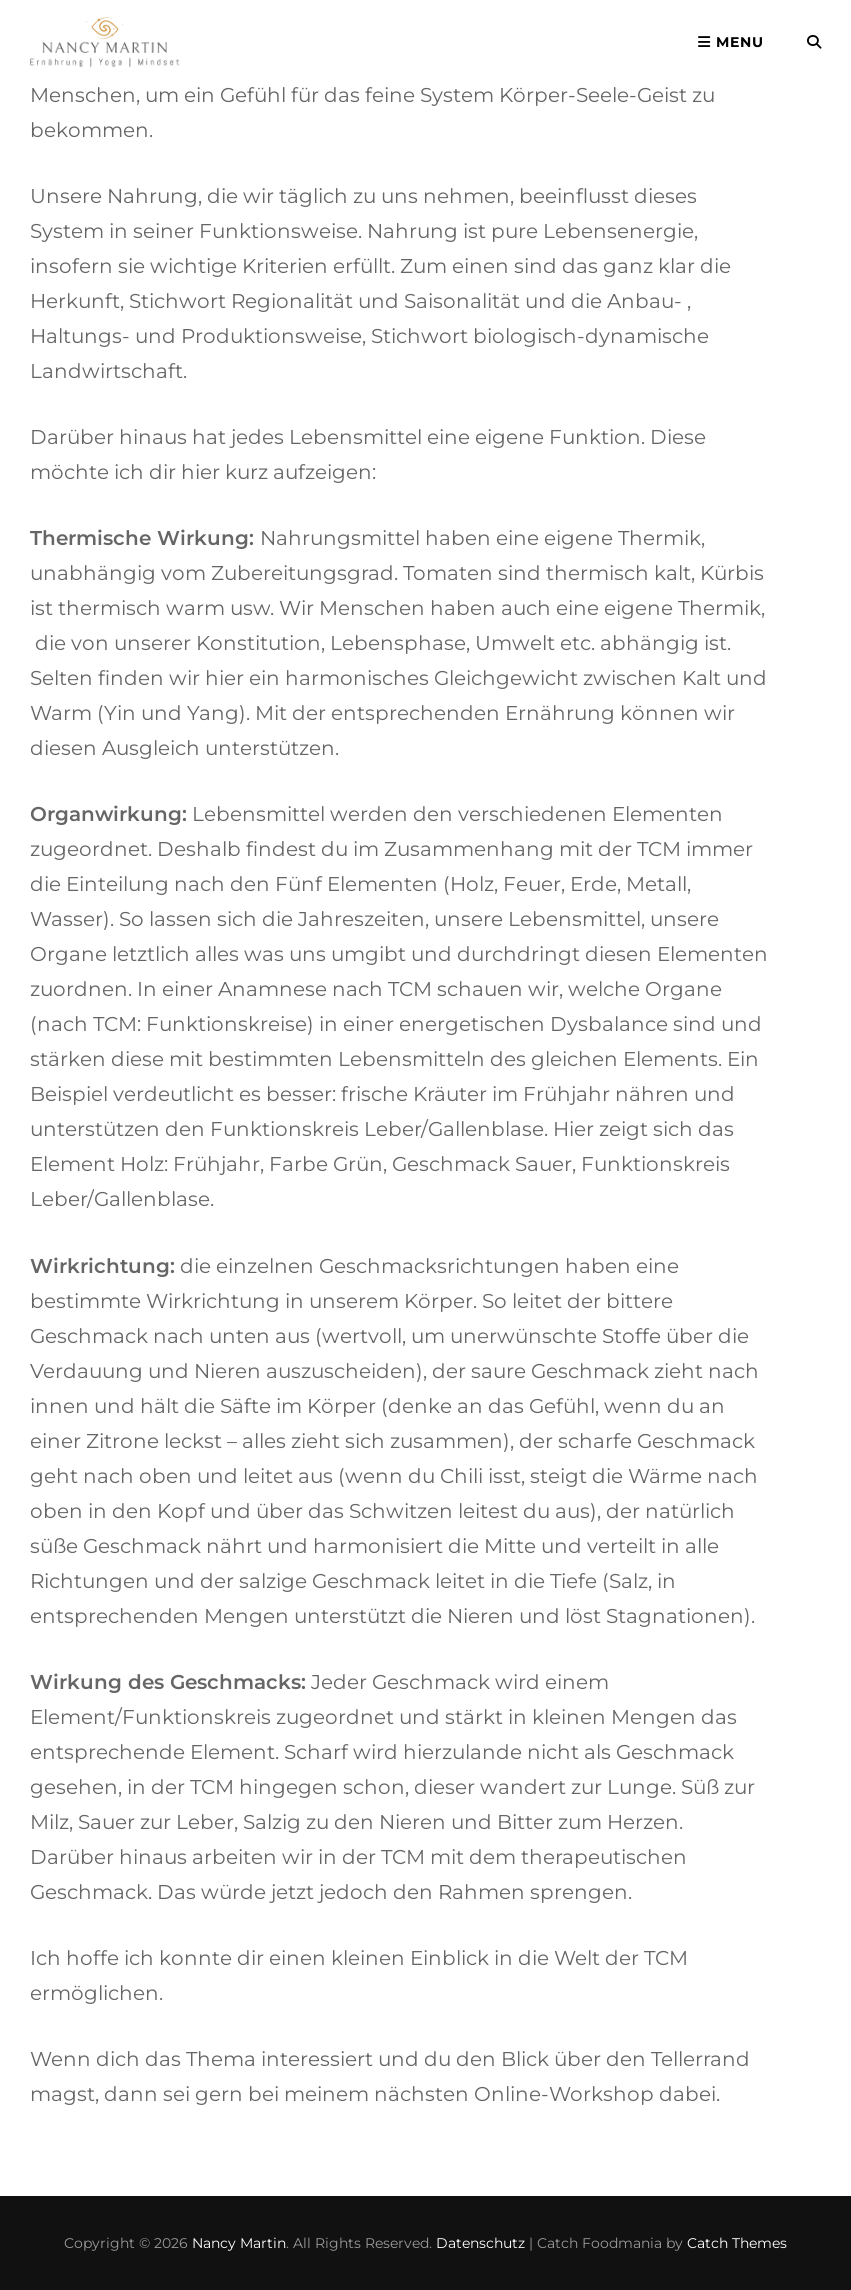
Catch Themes (737, 2243)
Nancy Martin (239, 2243)
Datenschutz (480, 2243)
